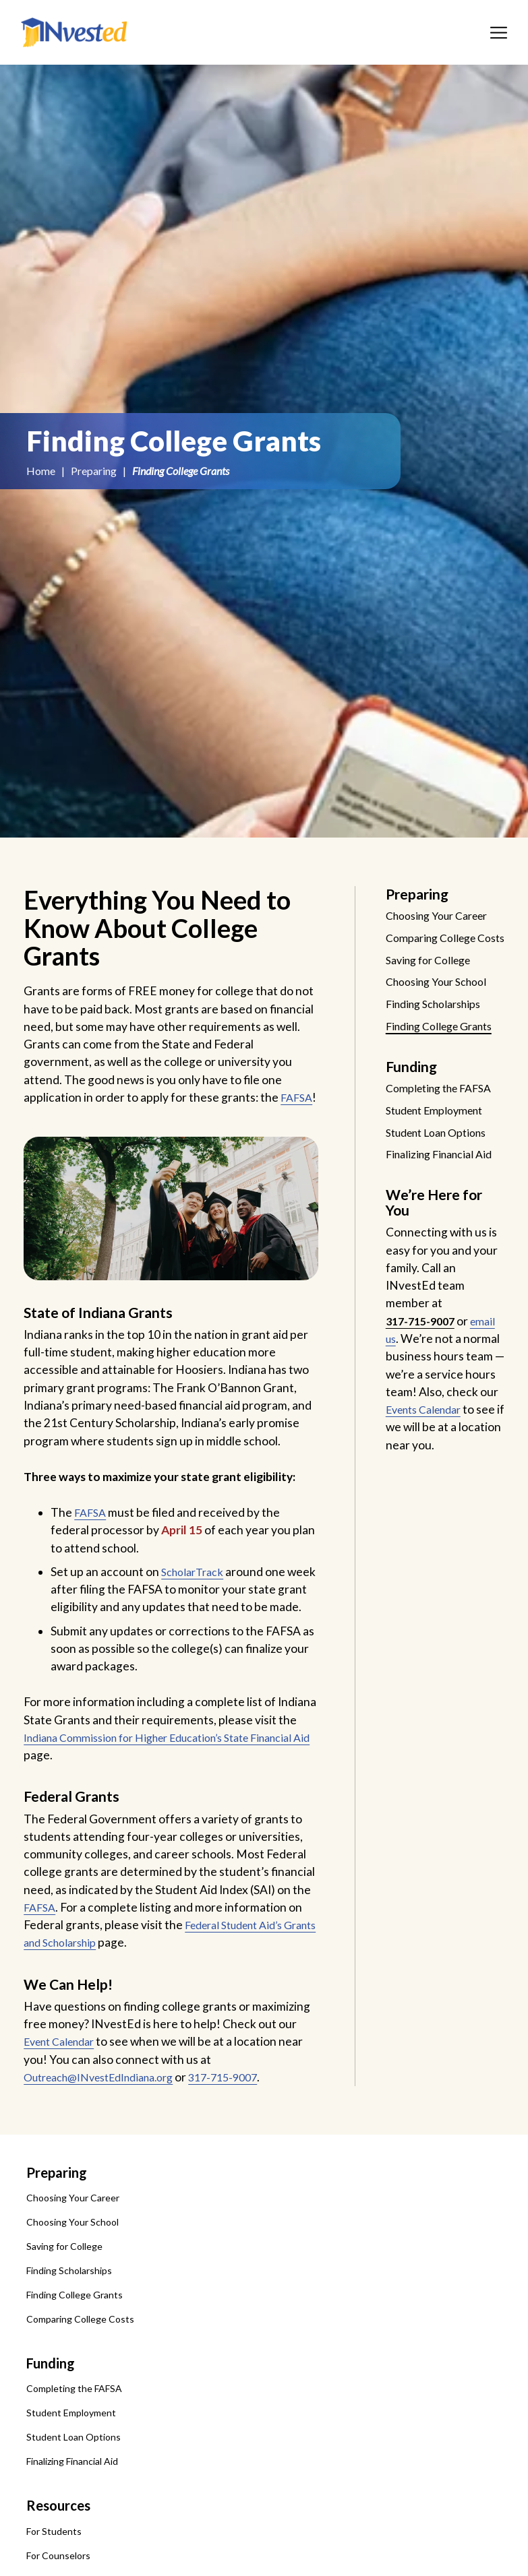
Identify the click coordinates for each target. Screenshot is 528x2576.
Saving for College (64, 2282)
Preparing (94, 470)
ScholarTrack (196, 1589)
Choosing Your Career (72, 2233)
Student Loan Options (73, 2472)
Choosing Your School (72, 2257)
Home (40, 470)
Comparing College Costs (80, 2354)
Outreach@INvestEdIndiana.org (109, 2112)
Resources (58, 2541)
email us (407, 1390)
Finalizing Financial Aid (72, 2497)
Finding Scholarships (69, 2306)
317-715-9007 (247, 2112)
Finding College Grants (74, 2330)
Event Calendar (64, 2077)
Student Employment (71, 2448)
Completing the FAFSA (74, 2424)
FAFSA (41, 1115)
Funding (50, 2399)
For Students (54, 2566)
